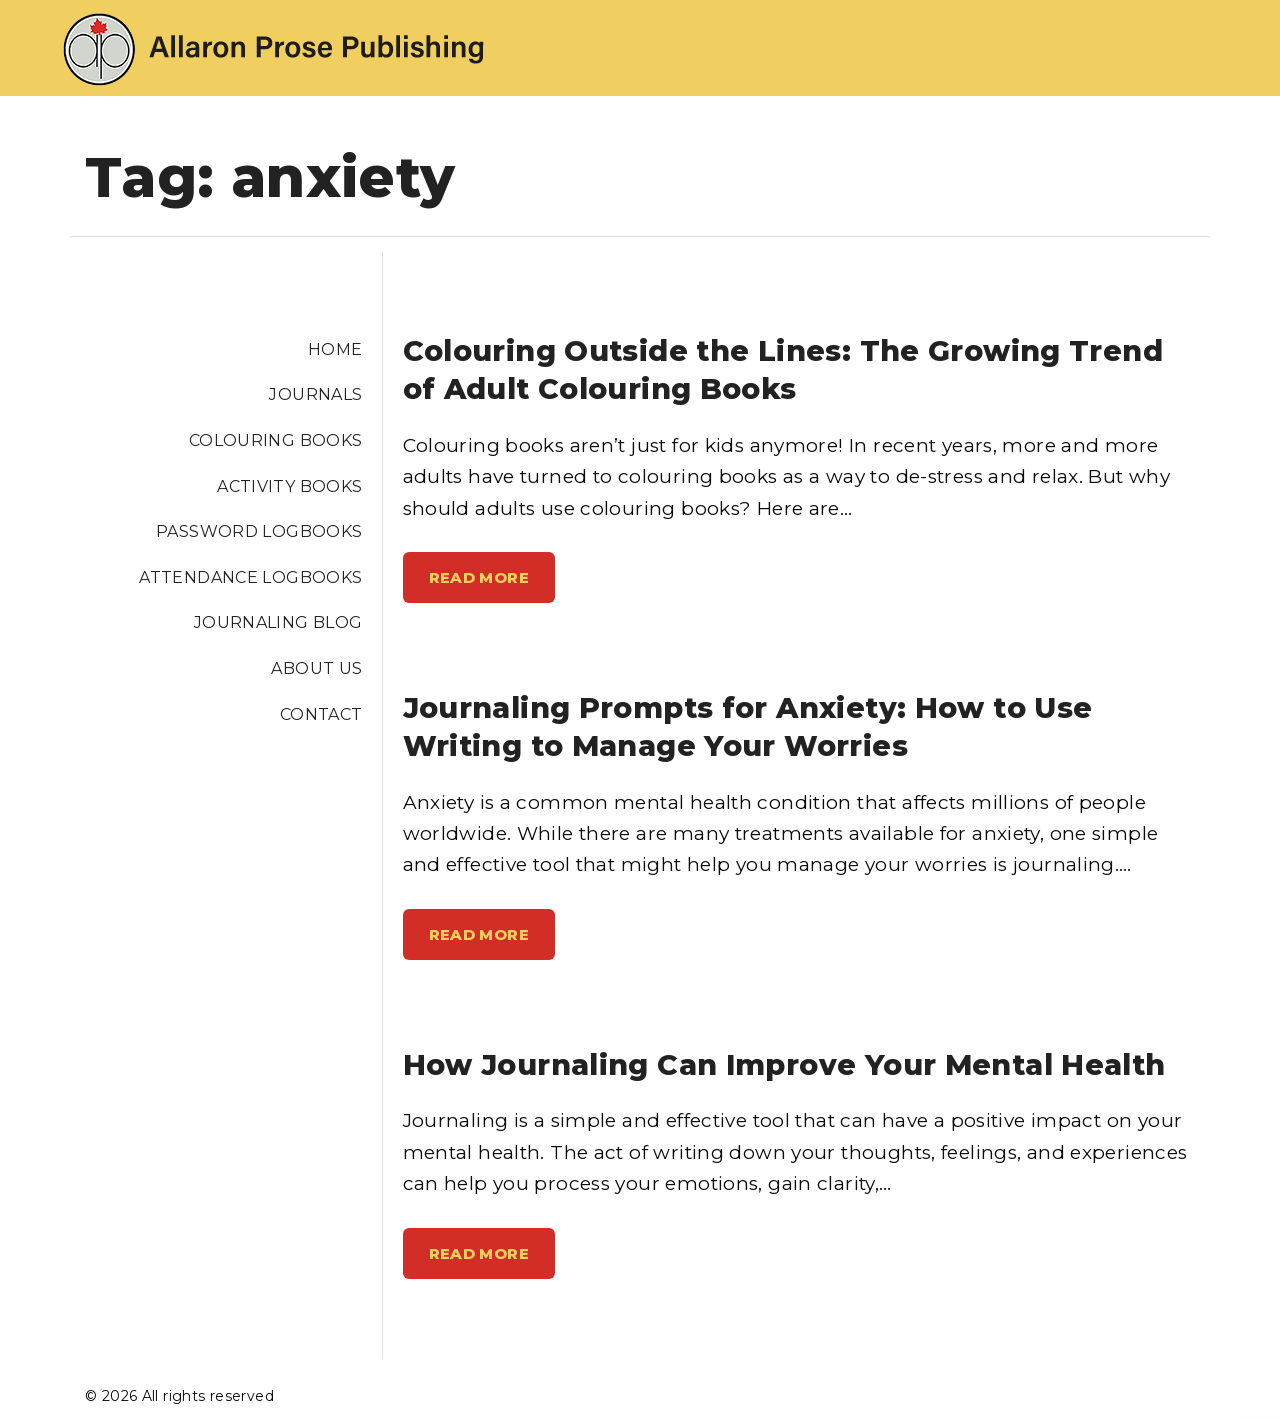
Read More (488, 585)
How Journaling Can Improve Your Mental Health (784, 1064)
